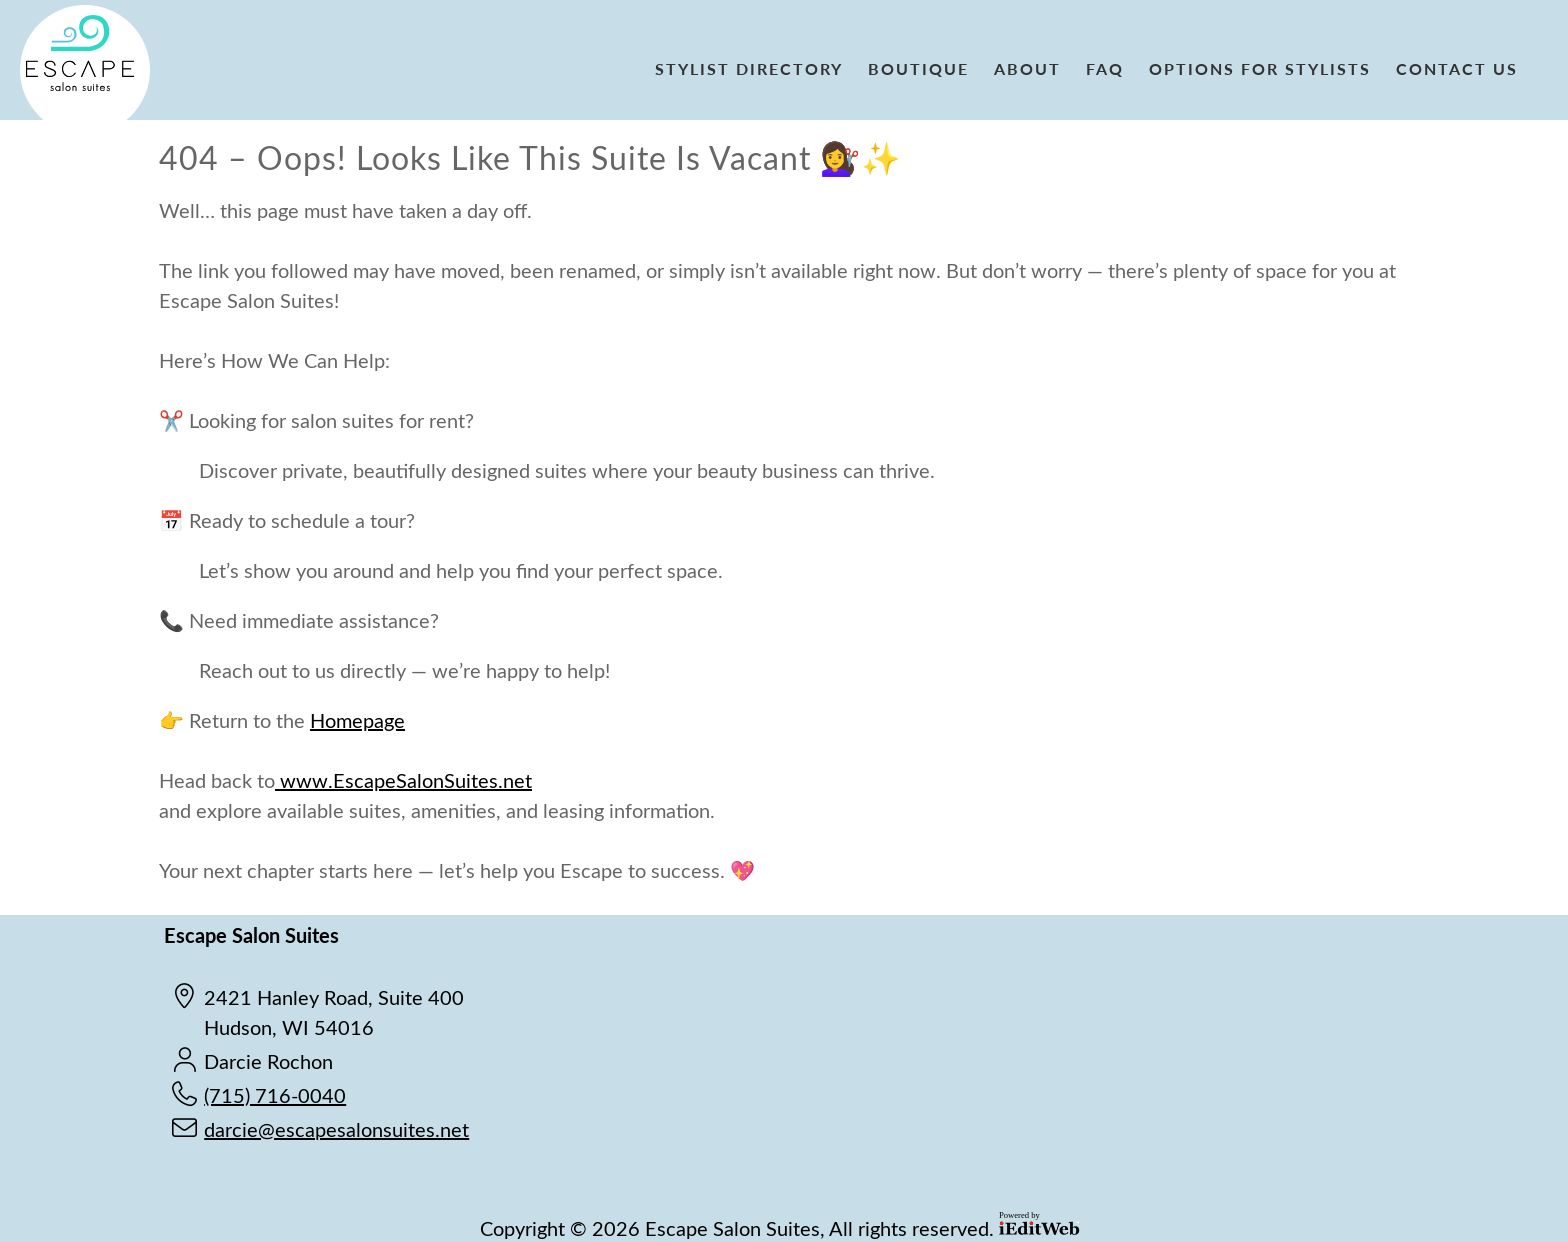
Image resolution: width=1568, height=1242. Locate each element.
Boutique (918, 68)
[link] (756, 70)
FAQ (1105, 68)
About (1027, 68)
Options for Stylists (1260, 68)
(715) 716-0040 (275, 1094)
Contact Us (1457, 68)
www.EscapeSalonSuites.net (403, 779)
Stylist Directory (749, 68)
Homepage (357, 719)
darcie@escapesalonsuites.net (336, 1128)
